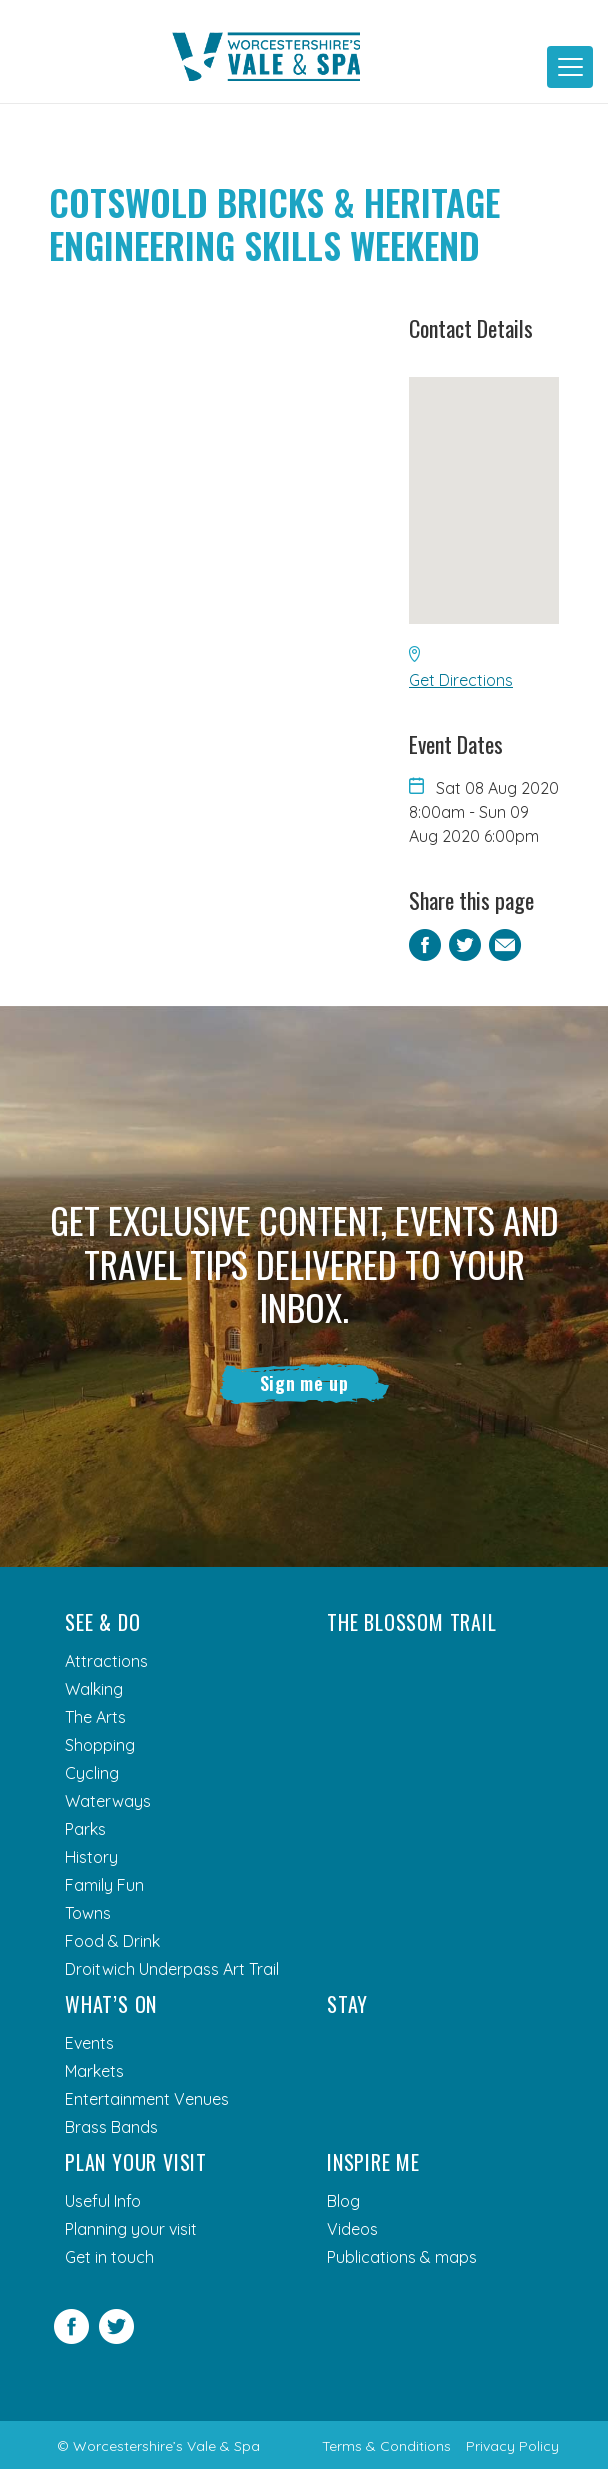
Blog (343, 2201)
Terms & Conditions (386, 2446)
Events (89, 2043)
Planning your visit (131, 2229)
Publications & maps (402, 2257)
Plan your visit (136, 2162)
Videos (352, 2229)
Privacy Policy (512, 2446)
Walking (94, 1689)
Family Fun (104, 1885)
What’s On (111, 2004)
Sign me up (304, 1383)
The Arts (95, 1717)
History (91, 1857)
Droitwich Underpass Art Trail (172, 1969)
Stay (347, 2004)
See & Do (102, 1622)
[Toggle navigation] (570, 67)
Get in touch (109, 2257)
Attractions (106, 1661)
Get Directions (461, 680)
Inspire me (373, 2162)
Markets (94, 2071)
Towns (88, 1913)
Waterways (108, 1801)
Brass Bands (111, 2127)
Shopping (100, 1745)
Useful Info (103, 2201)
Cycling (92, 1773)
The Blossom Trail (412, 1622)
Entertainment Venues (147, 2099)
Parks (85, 1829)
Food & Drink (112, 1941)
